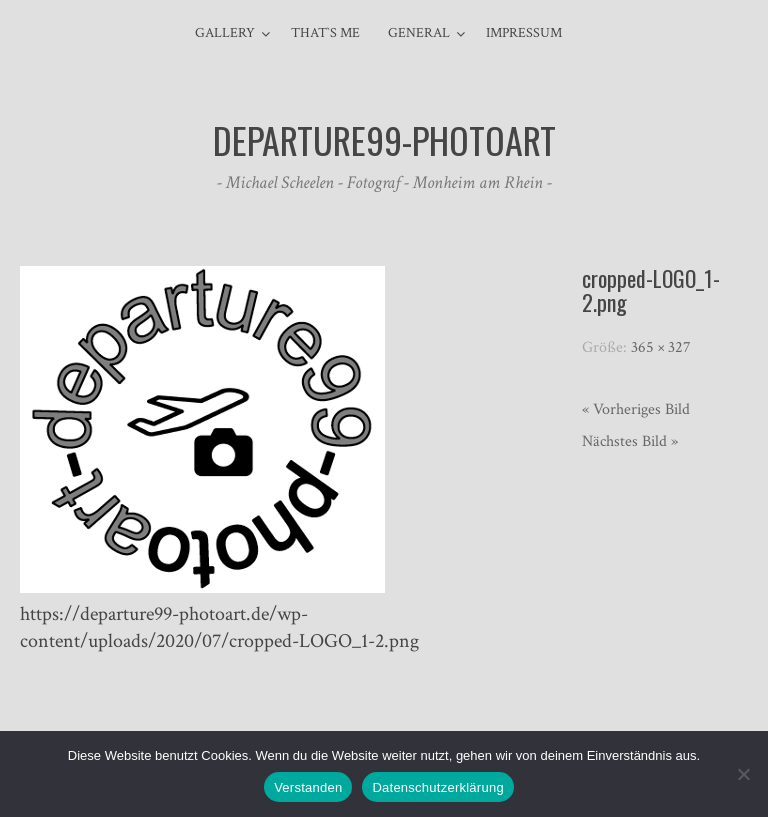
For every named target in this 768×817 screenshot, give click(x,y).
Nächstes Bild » (630, 441)
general (419, 33)
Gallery (225, 33)
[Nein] (743, 774)
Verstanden (308, 787)
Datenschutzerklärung (437, 787)
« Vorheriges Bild (636, 409)
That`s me (325, 33)
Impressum (524, 33)
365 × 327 (661, 347)
